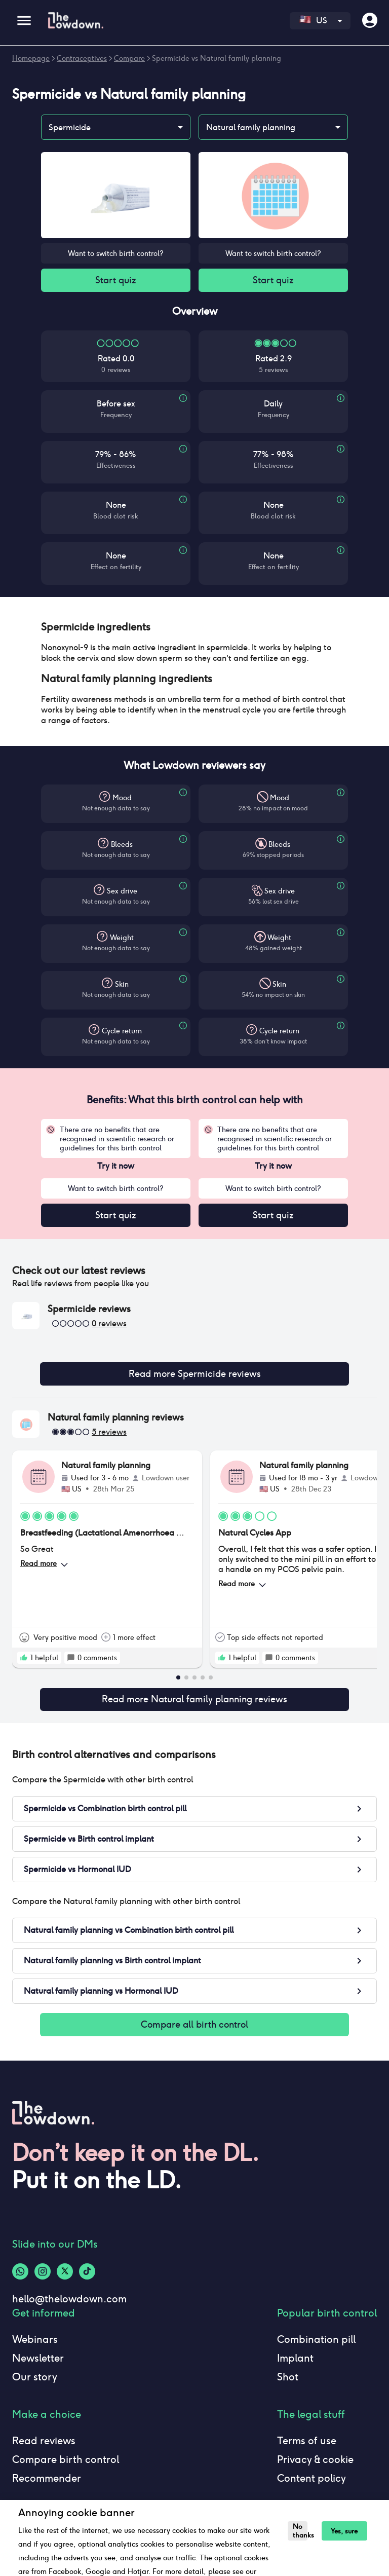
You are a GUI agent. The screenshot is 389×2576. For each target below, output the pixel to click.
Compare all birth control (194, 2030)
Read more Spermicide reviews (194, 1377)
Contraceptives (82, 58)
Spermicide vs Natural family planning (216, 58)
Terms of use (306, 2446)
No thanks (299, 2531)
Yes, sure (342, 2531)
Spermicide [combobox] (70, 127)
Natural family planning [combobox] (250, 127)
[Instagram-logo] (42, 2277)
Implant (295, 2363)
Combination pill (316, 2344)
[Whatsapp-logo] (20, 2277)
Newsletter (38, 2363)
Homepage (31, 58)
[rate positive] (23, 1660)
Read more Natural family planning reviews (194, 1703)
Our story (34, 2382)
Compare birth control (65, 2465)
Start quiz (115, 281)
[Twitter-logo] (65, 2277)
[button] (194, 628)
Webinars (35, 2344)
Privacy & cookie (315, 2465)
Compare (129, 58)
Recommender (46, 2483)
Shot (287, 2382)
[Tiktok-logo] (87, 2277)
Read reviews (43, 2446)
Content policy (311, 2483)
